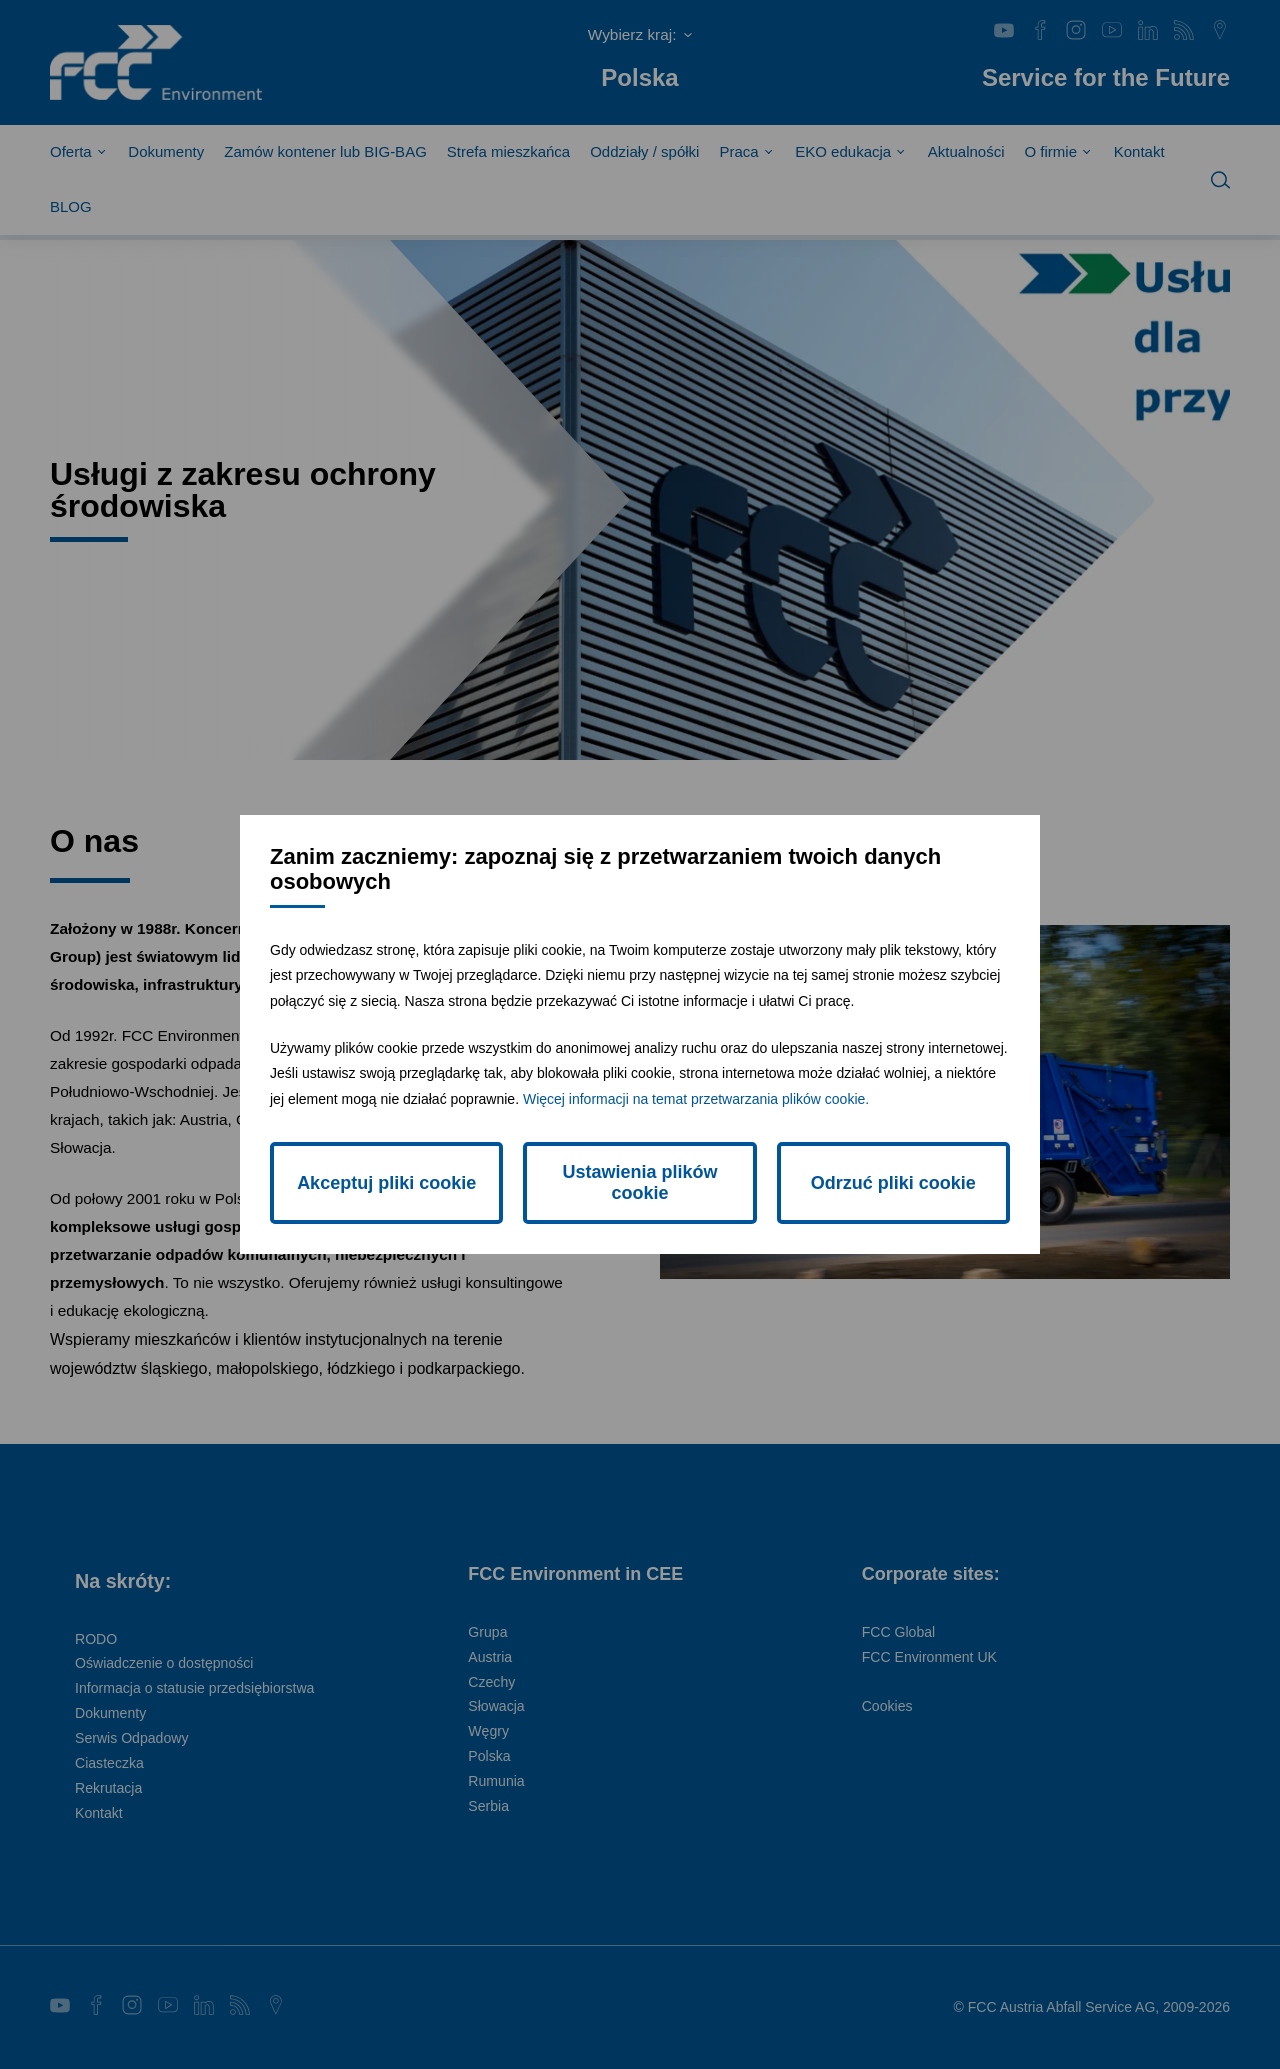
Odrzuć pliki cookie (893, 1183)
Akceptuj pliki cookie (386, 1183)
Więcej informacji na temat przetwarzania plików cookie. (696, 1099)
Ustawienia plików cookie (639, 1182)
